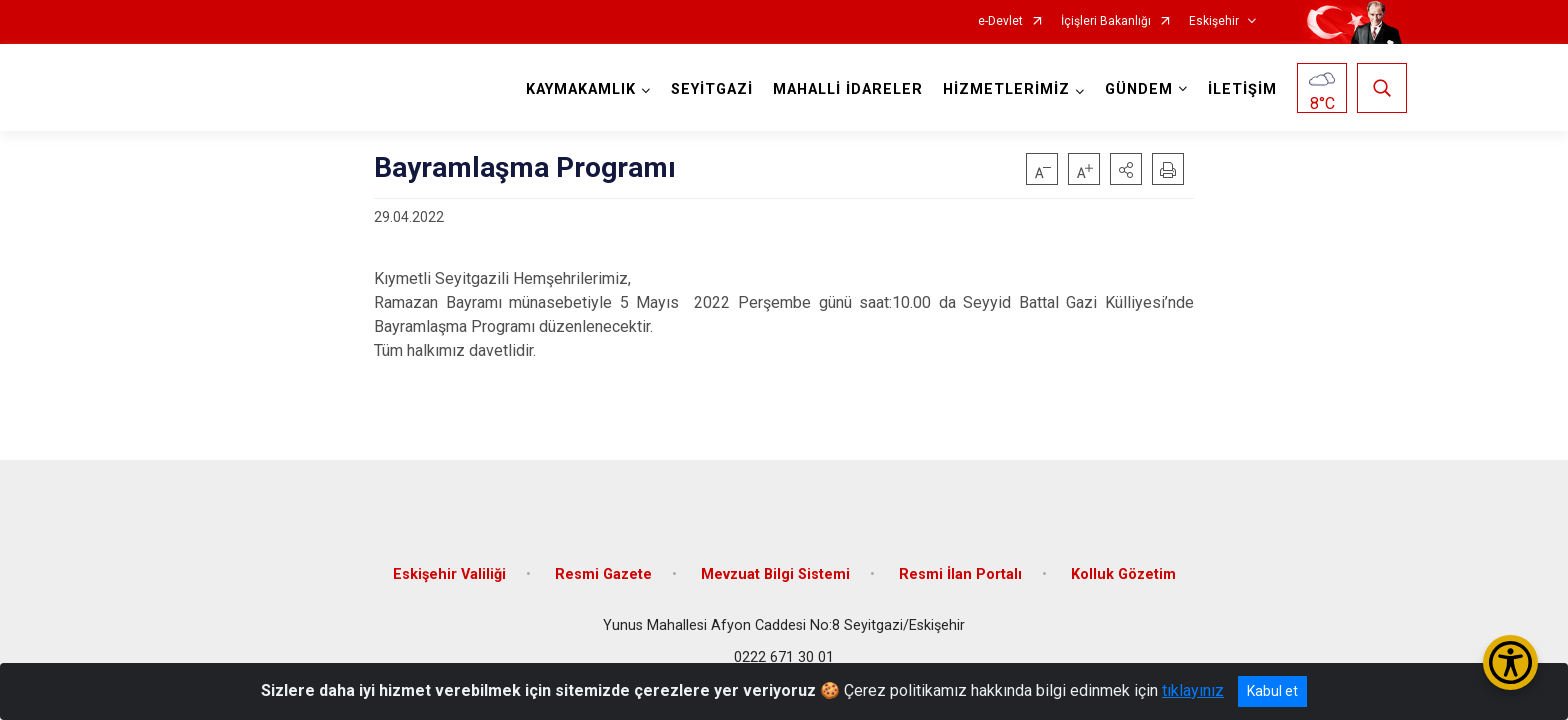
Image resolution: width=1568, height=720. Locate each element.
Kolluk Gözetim (1123, 572)
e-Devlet (1000, 21)
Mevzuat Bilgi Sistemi (775, 572)
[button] (1126, 169)
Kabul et (1272, 691)
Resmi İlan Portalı (960, 572)
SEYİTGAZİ (712, 89)
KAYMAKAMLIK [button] (581, 89)
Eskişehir (1214, 21)
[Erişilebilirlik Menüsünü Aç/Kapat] (1510, 662)
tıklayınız (1193, 690)
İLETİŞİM (1242, 89)
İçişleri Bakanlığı (1106, 21)
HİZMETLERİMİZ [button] (1006, 89)
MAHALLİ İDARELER (848, 89)
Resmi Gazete (603, 572)
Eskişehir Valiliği (449, 572)
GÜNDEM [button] (1139, 89)
